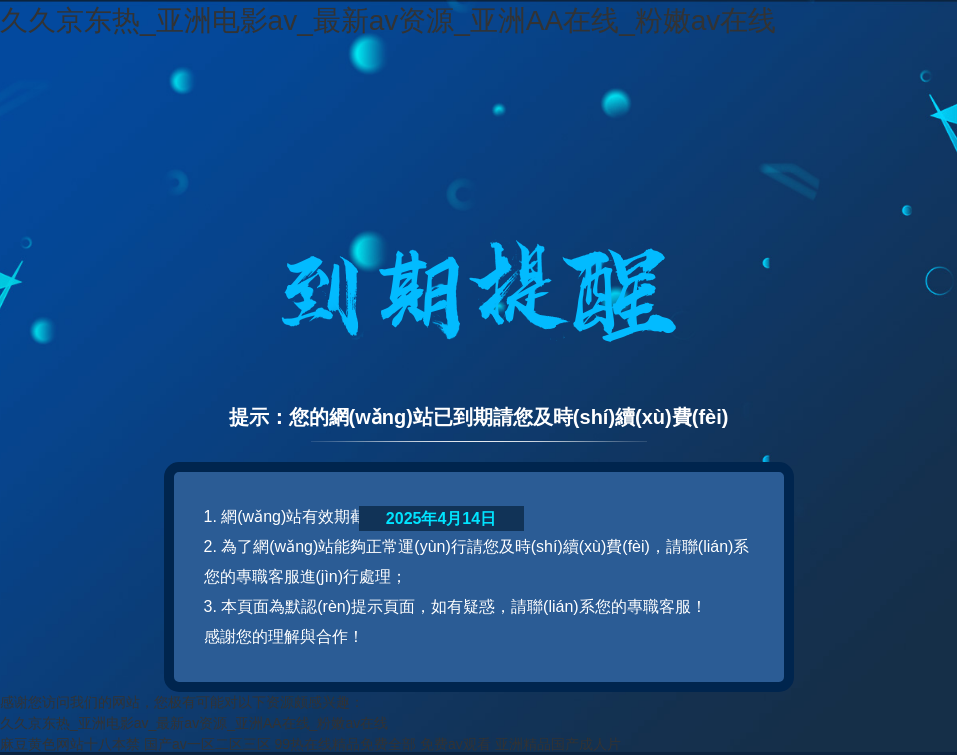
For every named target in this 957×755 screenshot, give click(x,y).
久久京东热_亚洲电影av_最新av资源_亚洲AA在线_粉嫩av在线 (388, 20)
